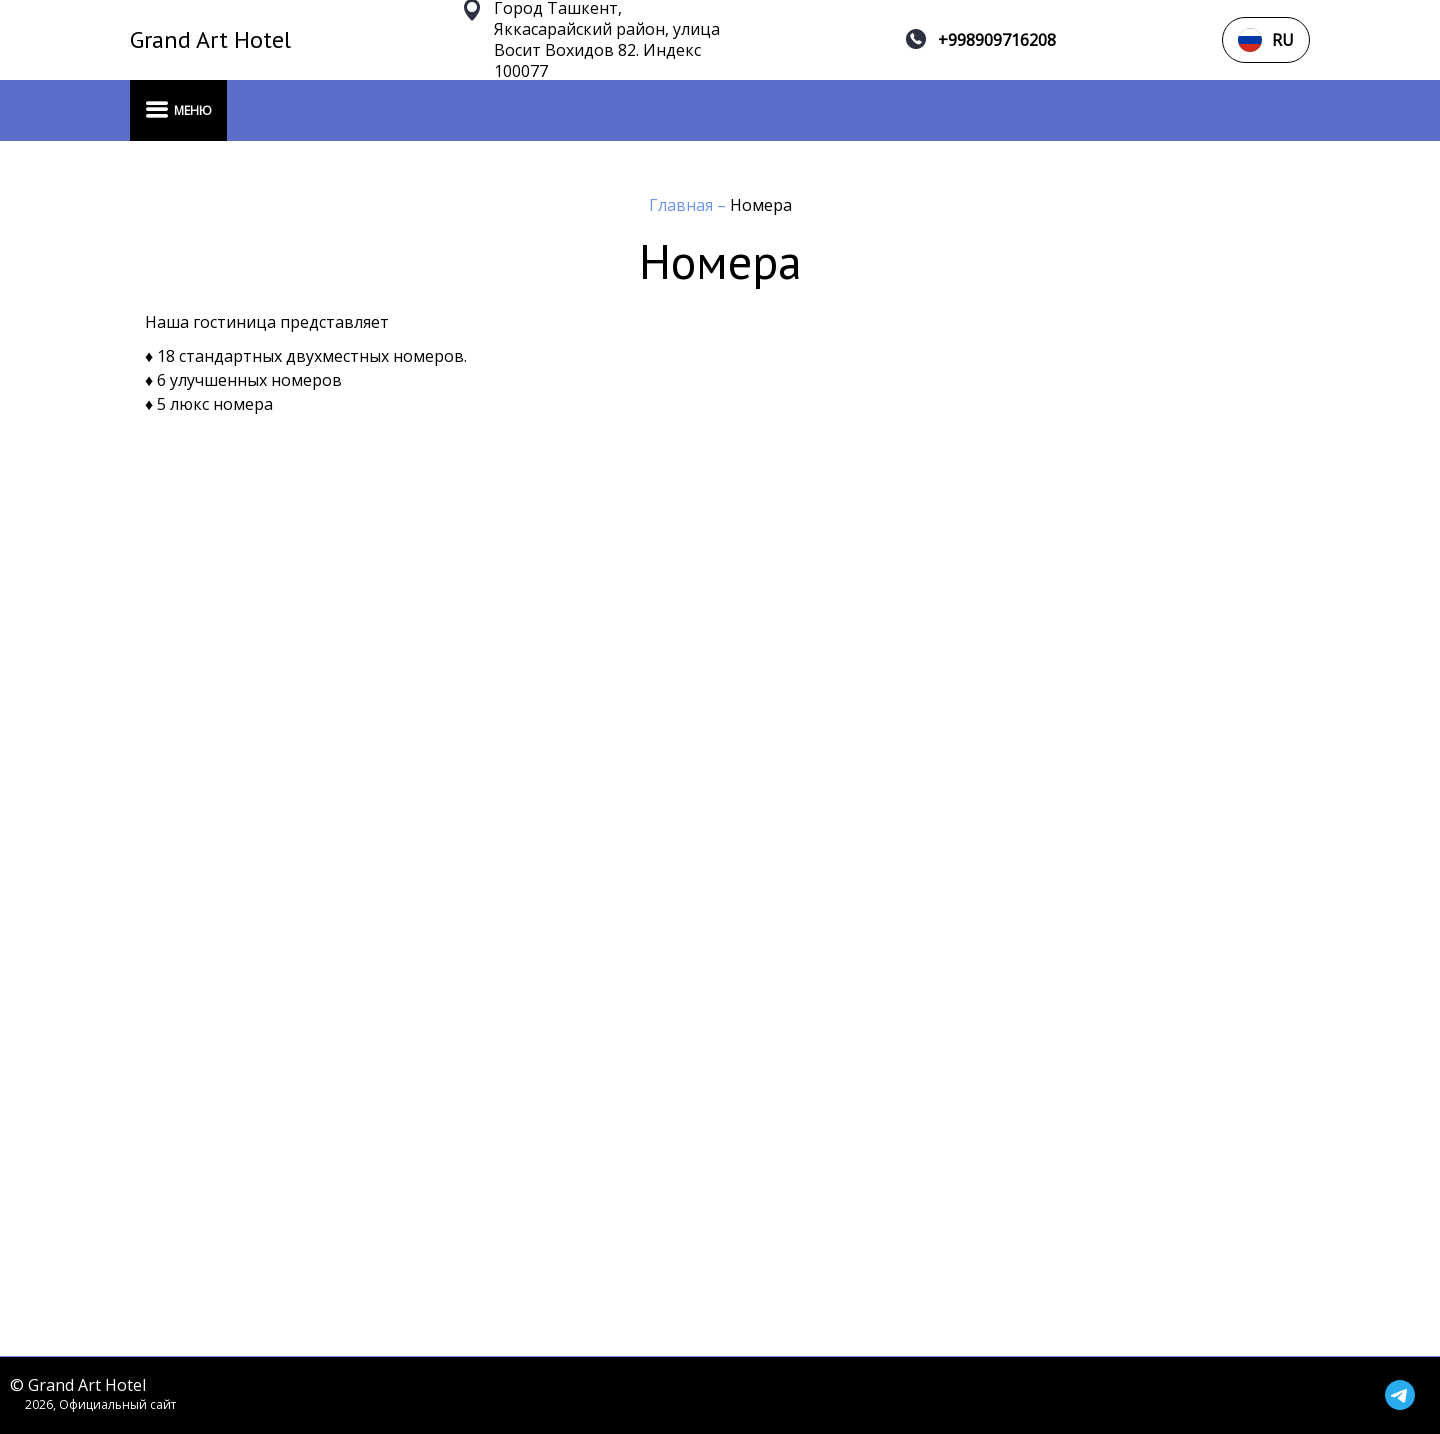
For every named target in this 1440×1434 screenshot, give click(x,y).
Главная (683, 205)
